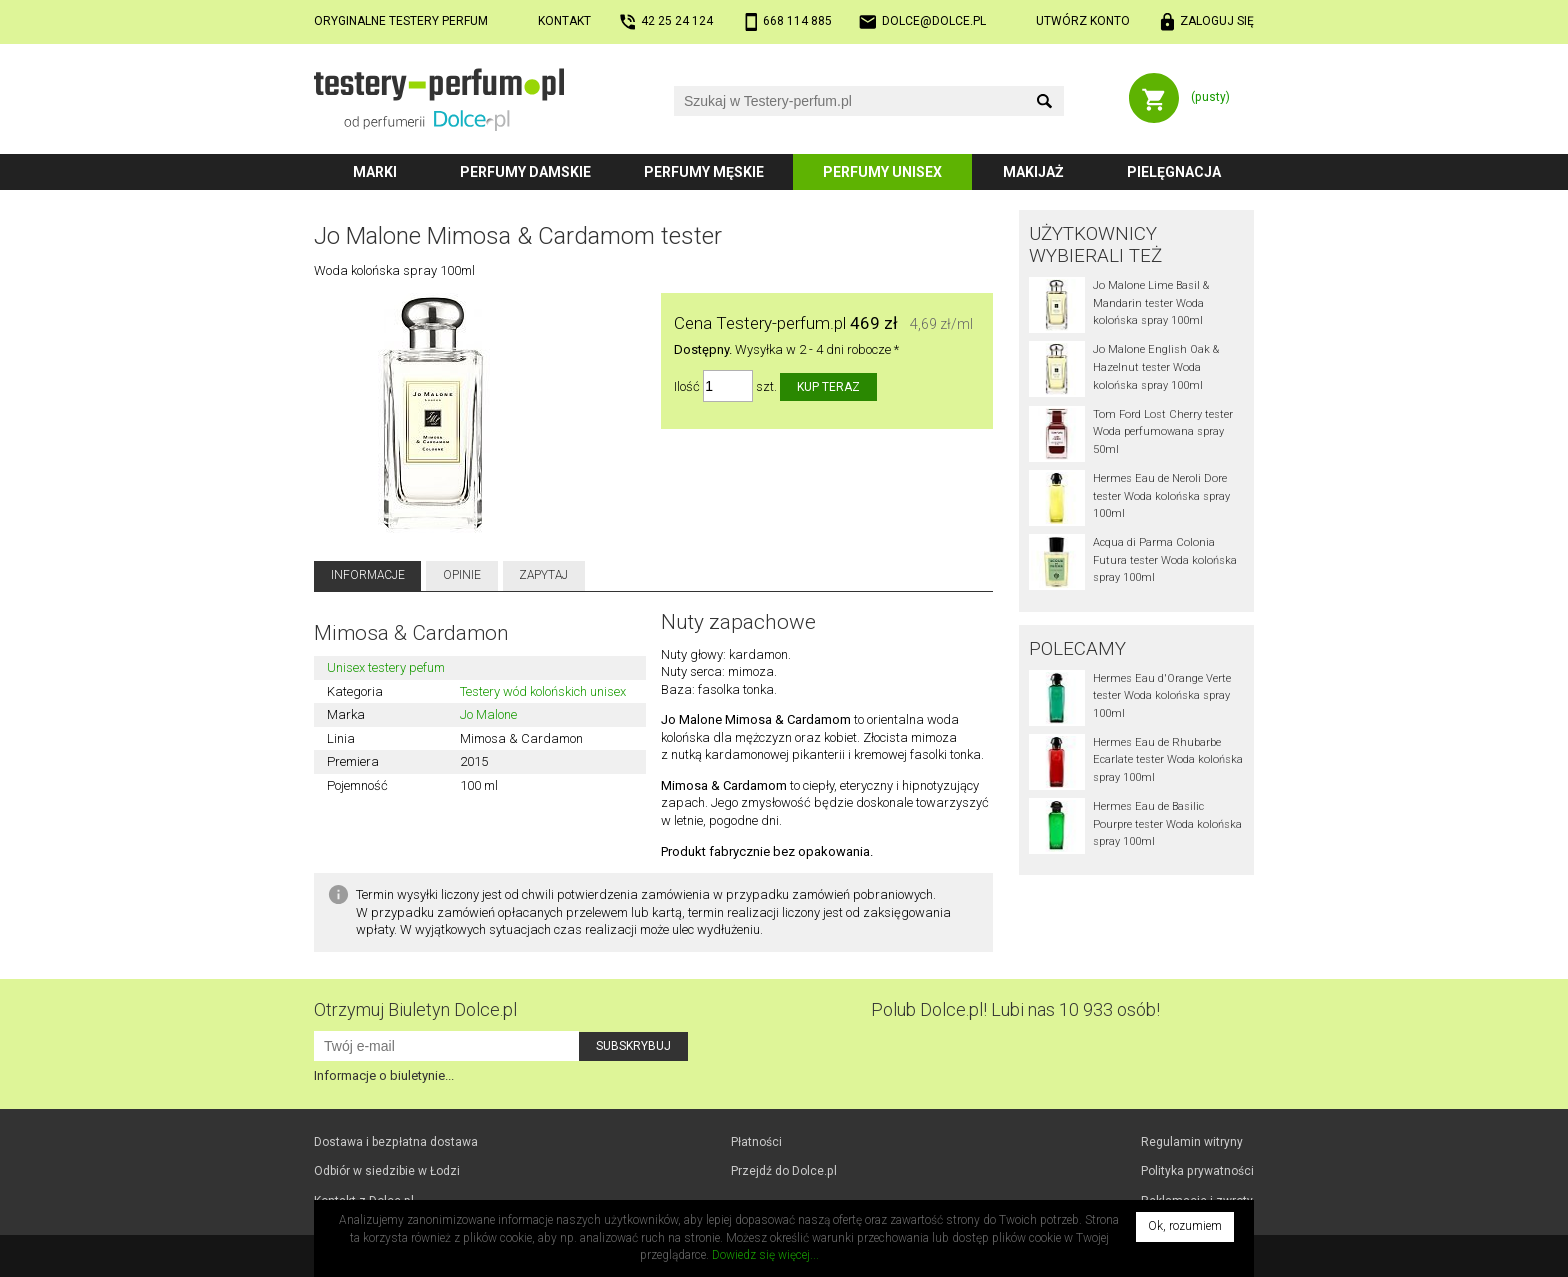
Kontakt (564, 21)
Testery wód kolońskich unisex (543, 691)
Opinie (462, 575)
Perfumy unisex (882, 172)
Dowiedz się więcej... (765, 1255)
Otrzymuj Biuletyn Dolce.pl (415, 1009)
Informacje (368, 575)
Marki (375, 172)
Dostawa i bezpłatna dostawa (396, 1142)
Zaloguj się (1217, 21)
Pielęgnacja (1174, 172)
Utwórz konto (1083, 21)
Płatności (756, 1142)
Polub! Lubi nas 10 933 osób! (1015, 1009)
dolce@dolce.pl (934, 21)
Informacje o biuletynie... (384, 1075)
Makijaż (1033, 172)
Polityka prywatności (1197, 1171)
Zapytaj (543, 575)
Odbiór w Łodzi (387, 1171)
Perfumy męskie (704, 172)
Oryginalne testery (401, 21)
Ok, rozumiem (1185, 1226)
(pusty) (1210, 97)
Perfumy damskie (525, 172)
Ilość (687, 386)
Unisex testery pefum (386, 667)
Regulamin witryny (1192, 1142)
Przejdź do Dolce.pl (784, 1171)
